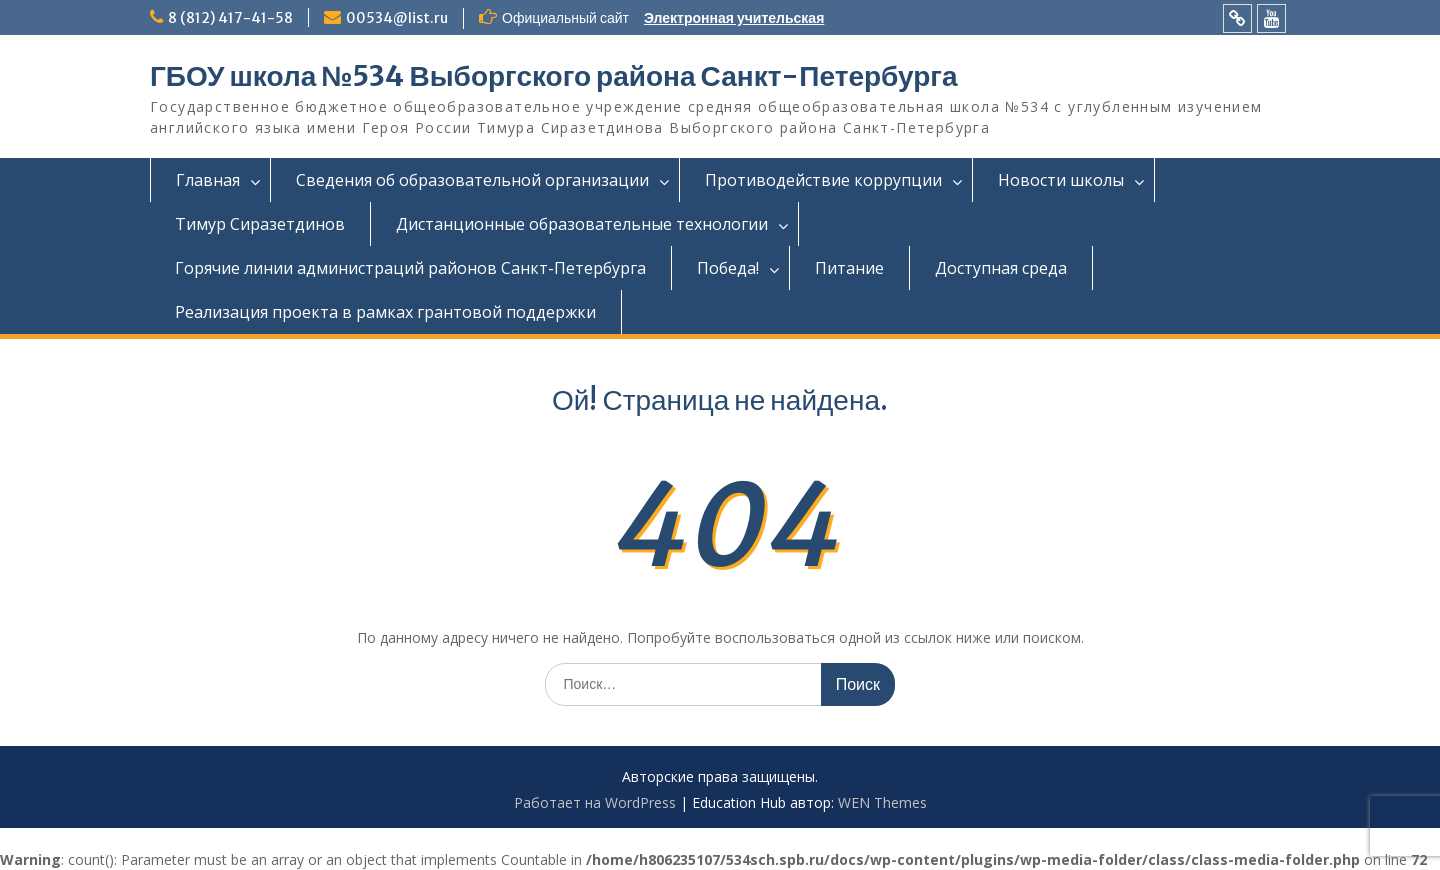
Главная (208, 180)
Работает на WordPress (595, 802)
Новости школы (1061, 180)
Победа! (728, 268)
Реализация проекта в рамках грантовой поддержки (385, 312)
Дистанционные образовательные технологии (582, 224)
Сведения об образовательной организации (472, 180)
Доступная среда (1001, 268)
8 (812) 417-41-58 (230, 18)
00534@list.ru (397, 18)
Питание (849, 268)
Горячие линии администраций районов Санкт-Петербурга (410, 268)
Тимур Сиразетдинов (260, 224)
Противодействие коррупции (823, 180)
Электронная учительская (734, 18)
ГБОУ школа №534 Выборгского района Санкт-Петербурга (554, 76)
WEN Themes (882, 802)
